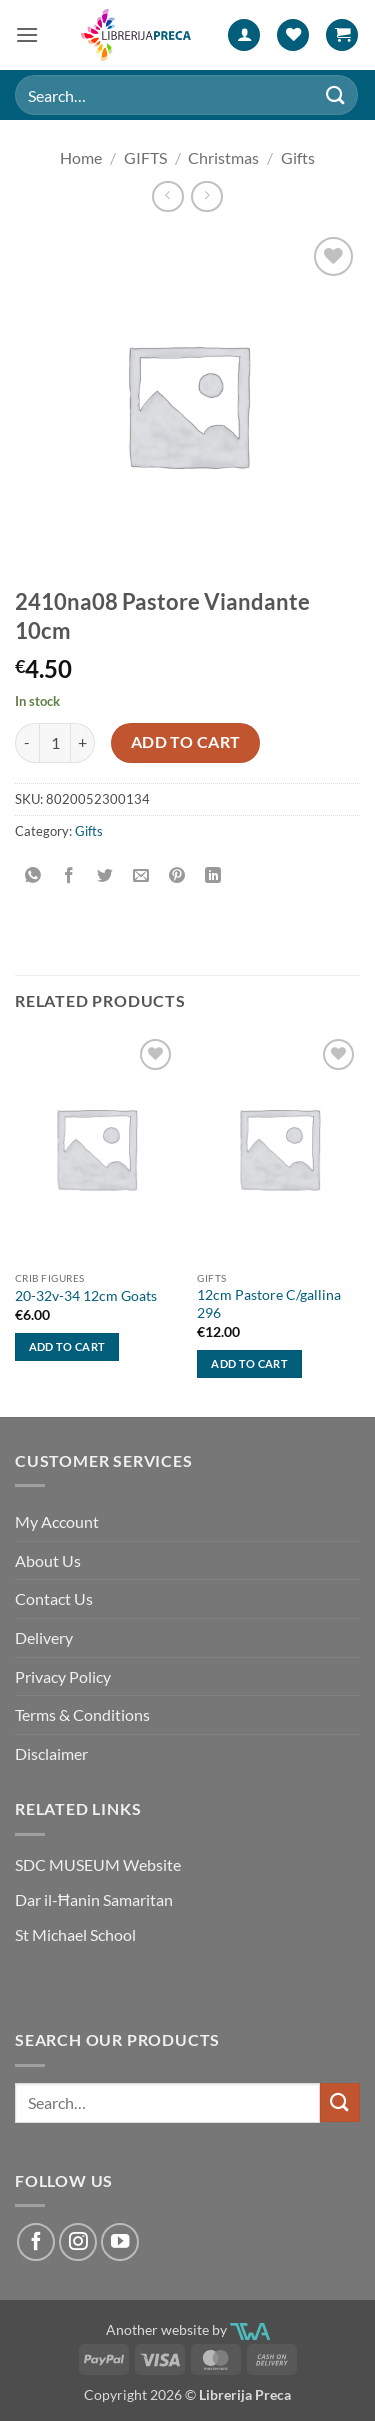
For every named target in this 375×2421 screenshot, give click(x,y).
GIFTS (145, 157)
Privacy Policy (63, 1676)
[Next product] (167, 196)
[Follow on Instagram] (78, 2242)
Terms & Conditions (82, 1714)
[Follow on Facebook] (36, 2242)
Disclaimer (51, 1753)
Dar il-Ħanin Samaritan (94, 1899)
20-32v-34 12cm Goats (86, 1296)
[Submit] (336, 94)
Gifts (298, 157)
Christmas (223, 157)
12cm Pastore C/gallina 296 (269, 1304)
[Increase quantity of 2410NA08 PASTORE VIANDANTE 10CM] (83, 743)
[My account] (244, 35)
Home (81, 157)
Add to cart (186, 742)
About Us (48, 1560)
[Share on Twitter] (105, 875)
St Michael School (75, 1934)
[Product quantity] (55, 743)
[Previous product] (206, 196)
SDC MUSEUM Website (98, 1864)
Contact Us (54, 1598)
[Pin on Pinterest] (177, 875)
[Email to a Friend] (141, 875)
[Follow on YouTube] (120, 2242)
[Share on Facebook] (69, 875)
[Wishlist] (293, 35)
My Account (57, 1521)
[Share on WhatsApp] (33, 875)
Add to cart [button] (67, 1346)
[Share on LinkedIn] (213, 875)
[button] (27, 34)
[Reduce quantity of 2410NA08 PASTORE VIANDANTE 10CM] (27, 743)
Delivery (44, 1637)
